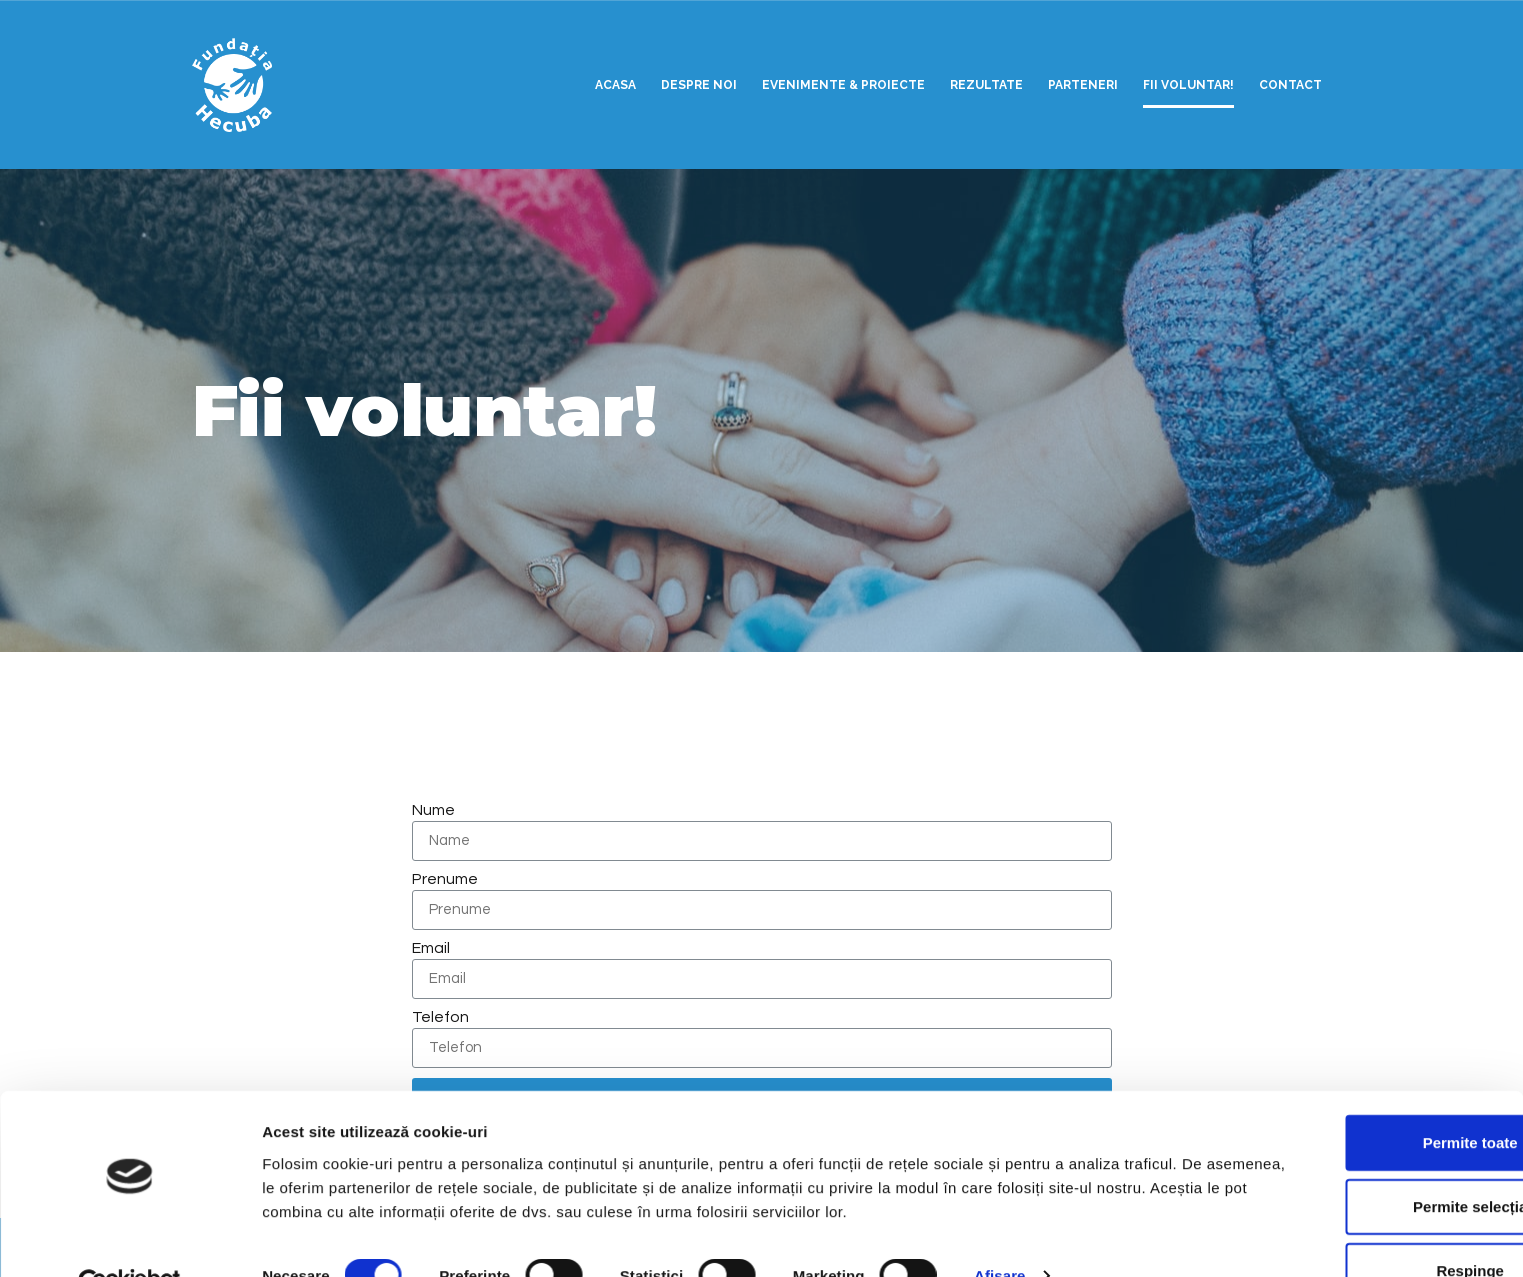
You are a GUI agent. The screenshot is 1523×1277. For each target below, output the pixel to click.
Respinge (1356, 1224)
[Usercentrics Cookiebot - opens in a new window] (129, 1238)
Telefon (440, 1017)
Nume (433, 810)
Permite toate (1355, 1096)
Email (431, 948)
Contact (1290, 85)
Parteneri (1083, 85)
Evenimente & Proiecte (843, 85)
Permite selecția (1356, 1160)
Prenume (445, 879)
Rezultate (986, 85)
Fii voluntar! (1188, 85)
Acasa (615, 85)
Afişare (1000, 1229)
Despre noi (699, 85)
